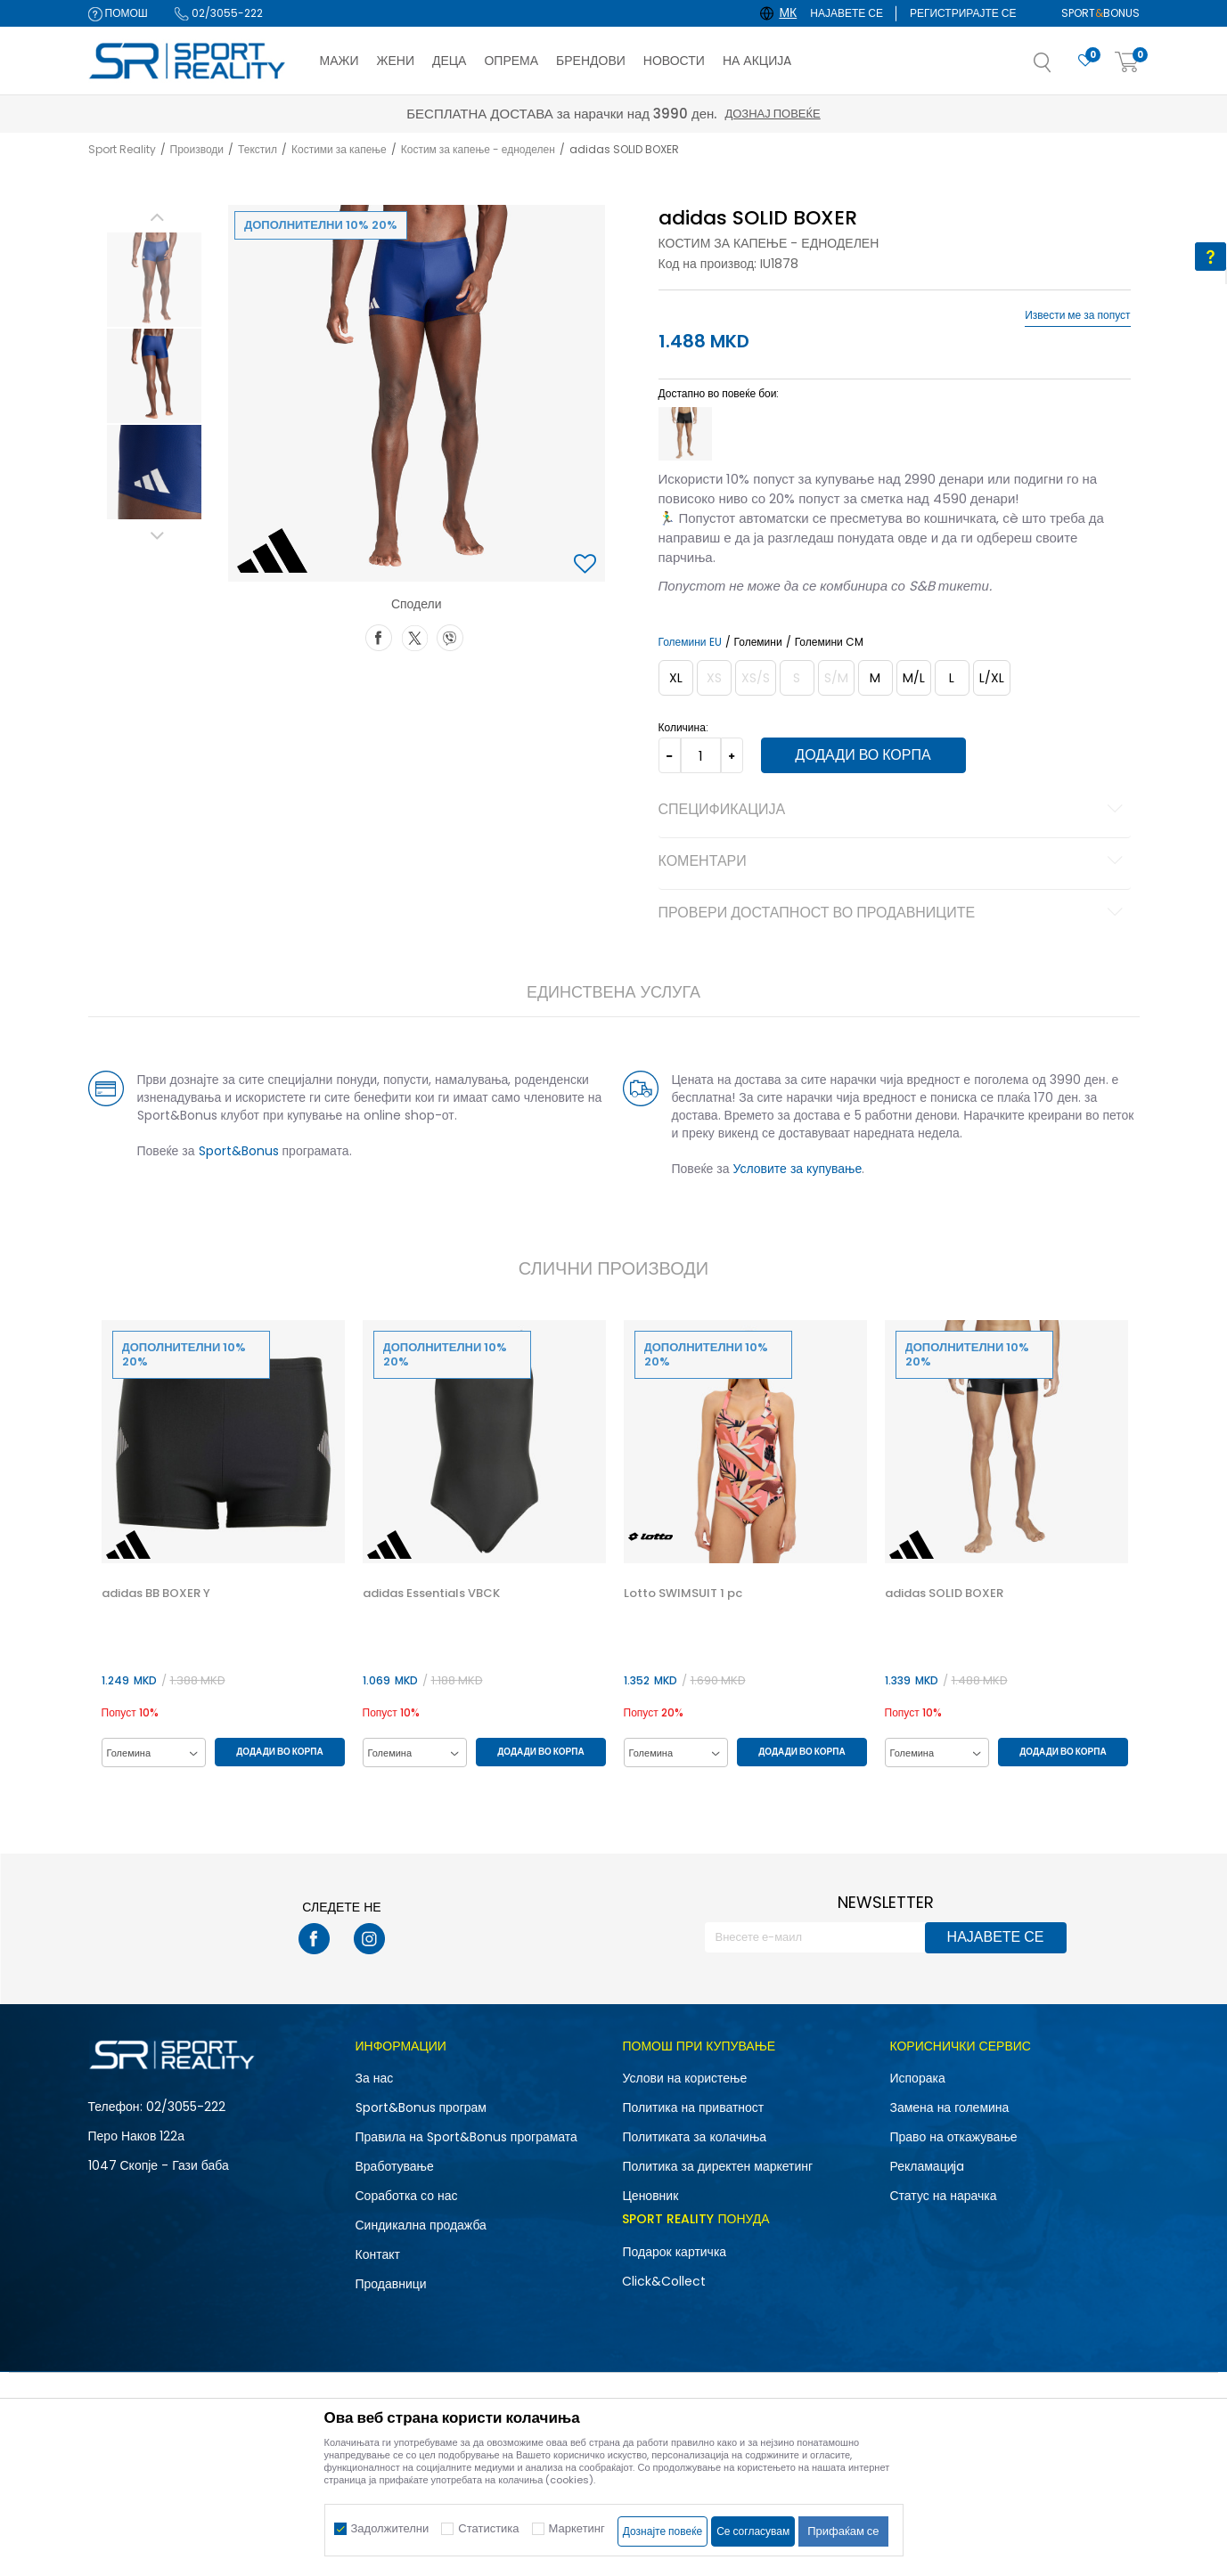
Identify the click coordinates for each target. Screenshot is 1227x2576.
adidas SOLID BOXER (944, 1594)
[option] (154, 280)
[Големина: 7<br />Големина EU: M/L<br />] (913, 678)
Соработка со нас (407, 2196)
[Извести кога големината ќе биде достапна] (714, 678)
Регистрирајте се (963, 12)
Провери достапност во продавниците (893, 914)
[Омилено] (1085, 61)
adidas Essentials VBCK (431, 1594)
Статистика (488, 2528)
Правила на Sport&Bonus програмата (466, 2137)
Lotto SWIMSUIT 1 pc (683, 1594)
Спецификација (893, 810)
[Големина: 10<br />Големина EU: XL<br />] (675, 678)
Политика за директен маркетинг (717, 2166)
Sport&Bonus (239, 1151)
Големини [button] (758, 642)
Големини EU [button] (690, 642)
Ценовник (650, 2196)
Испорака (917, 2078)
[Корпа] (1127, 62)
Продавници (391, 2284)
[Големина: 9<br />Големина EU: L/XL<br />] (991, 678)
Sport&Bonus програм (421, 2107)
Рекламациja (926, 2166)
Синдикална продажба (421, 2225)
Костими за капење (339, 149)
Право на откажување (953, 2137)
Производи (197, 149)
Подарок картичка (674, 2252)
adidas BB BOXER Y (156, 1594)
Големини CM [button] (829, 642)
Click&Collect (664, 2281)
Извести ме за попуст (1077, 315)
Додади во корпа (862, 755)
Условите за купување (798, 1169)
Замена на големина (949, 2107)
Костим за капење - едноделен (478, 149)
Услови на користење (684, 2078)
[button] (1060, 68)
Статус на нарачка (942, 2196)
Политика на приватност (693, 2107)
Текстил (257, 149)
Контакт (378, 2254)
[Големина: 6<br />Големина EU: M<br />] (875, 678)
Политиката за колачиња (694, 2137)
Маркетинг (577, 2528)
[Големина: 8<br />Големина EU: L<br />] (952, 678)
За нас (375, 2078)
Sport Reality (122, 149)
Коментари (893, 862)
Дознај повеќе (772, 113)
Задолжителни (390, 2528)
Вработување (395, 2166)
